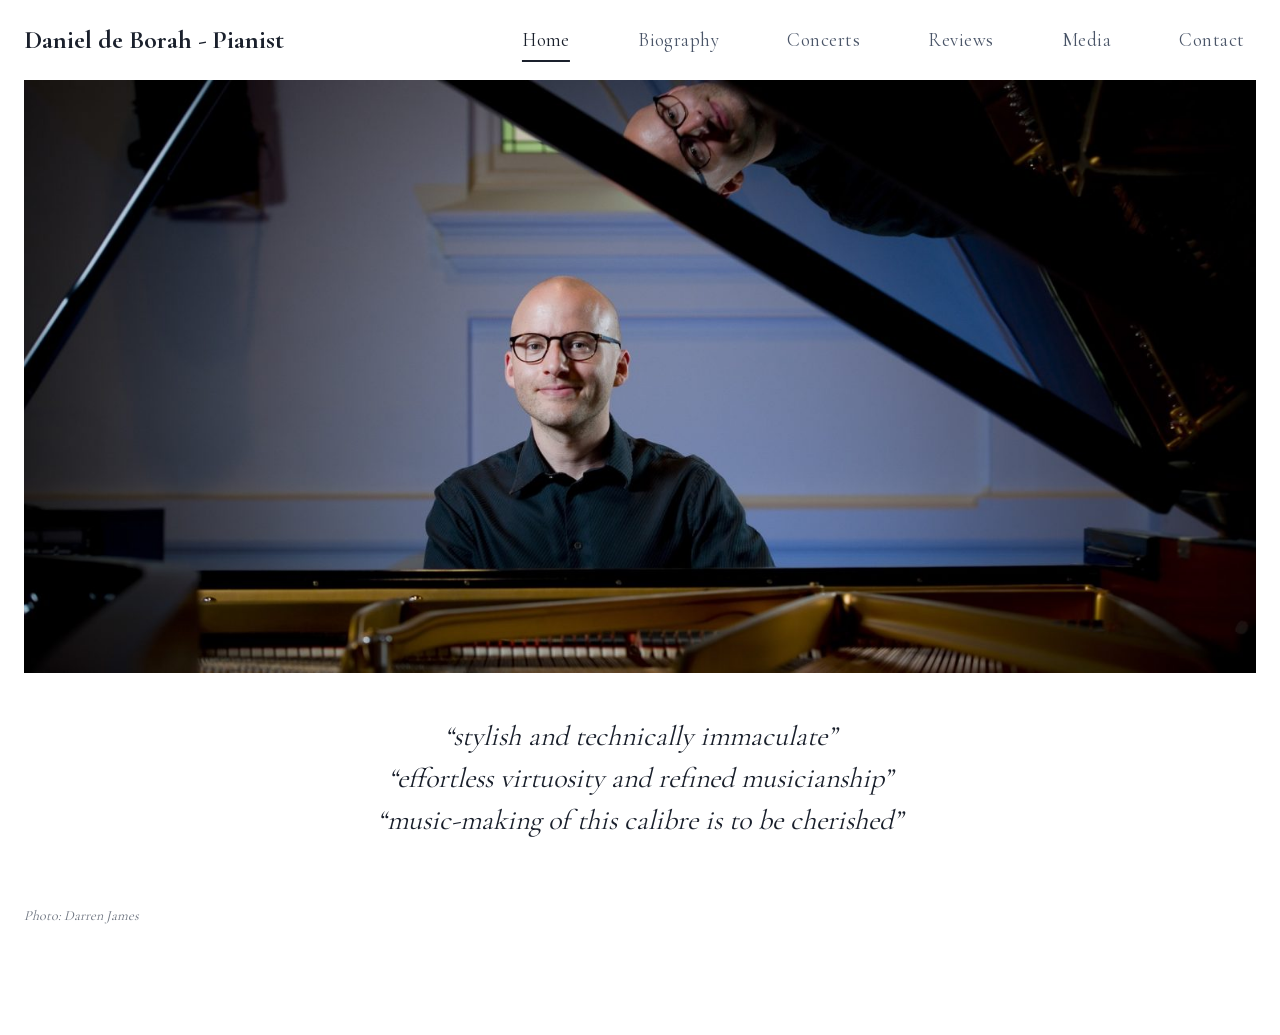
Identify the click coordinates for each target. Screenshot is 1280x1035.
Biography (678, 39)
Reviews (960, 39)
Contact (1211, 39)
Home (546, 39)
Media (1086, 39)
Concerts (823, 39)
